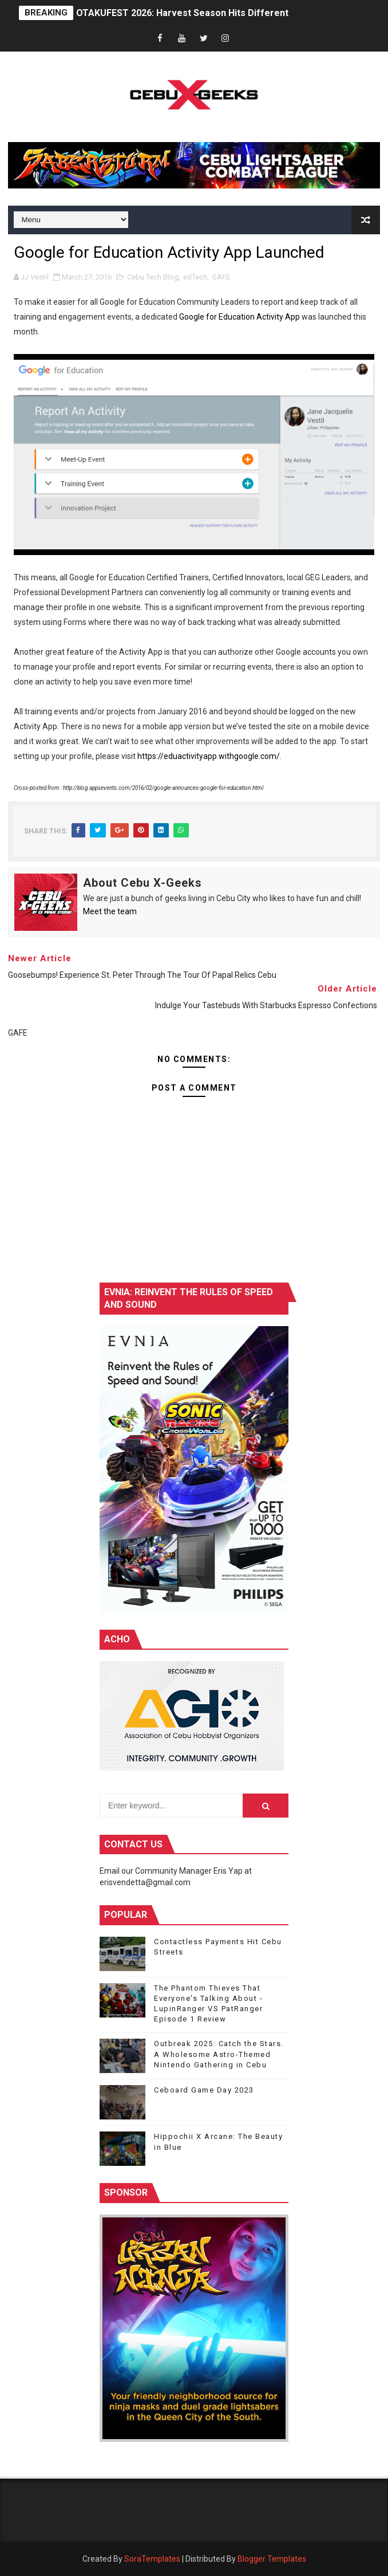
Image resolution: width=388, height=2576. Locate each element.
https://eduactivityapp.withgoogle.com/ (208, 756)
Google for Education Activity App (239, 316)
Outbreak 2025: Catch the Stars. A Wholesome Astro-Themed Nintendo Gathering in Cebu (219, 2053)
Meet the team (110, 911)
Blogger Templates (271, 2558)
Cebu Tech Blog (153, 277)
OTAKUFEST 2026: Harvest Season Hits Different (182, 12)
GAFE (221, 277)
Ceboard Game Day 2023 (204, 2090)
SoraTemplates (152, 2558)
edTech (195, 277)
